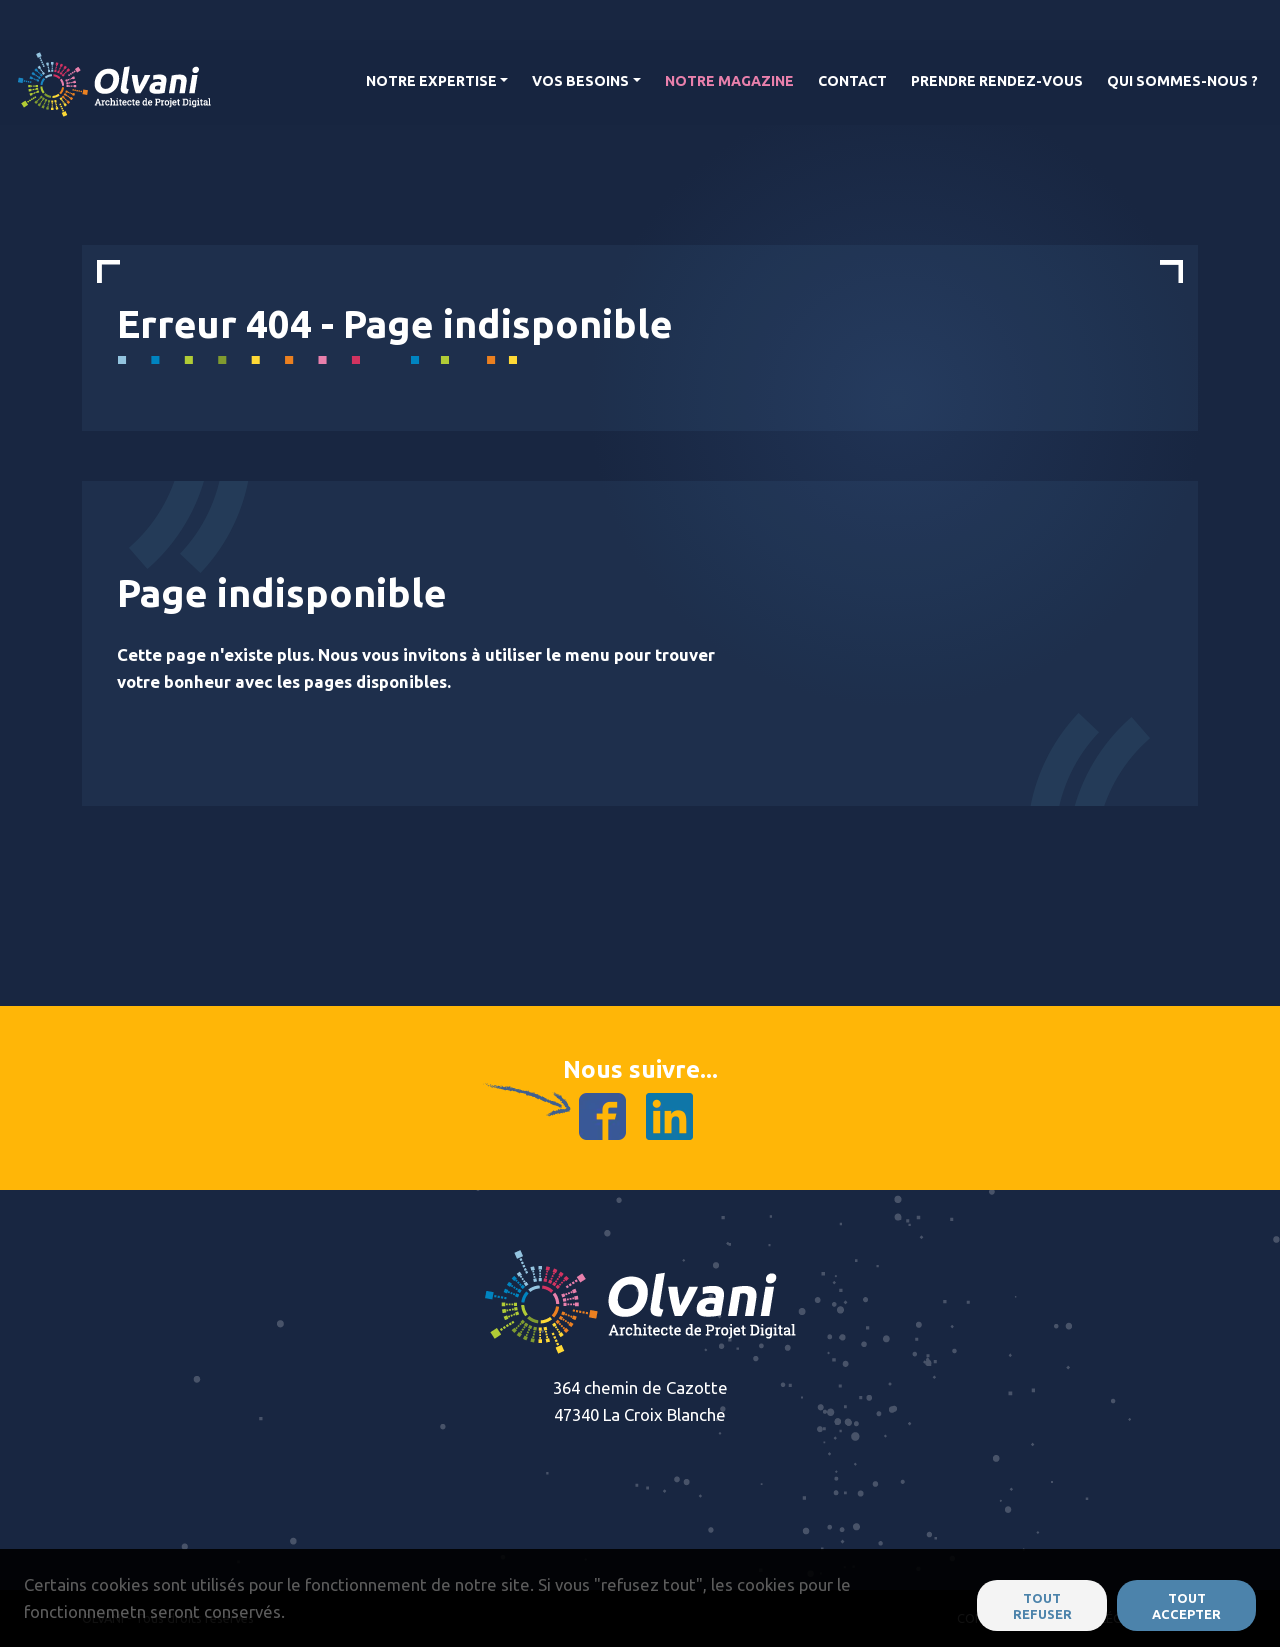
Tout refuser (1042, 1606)
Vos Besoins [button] (580, 81)
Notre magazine (729, 81)
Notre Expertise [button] (431, 81)
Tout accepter (1186, 1606)
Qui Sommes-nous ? (1182, 81)
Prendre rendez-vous (997, 81)
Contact (852, 81)
